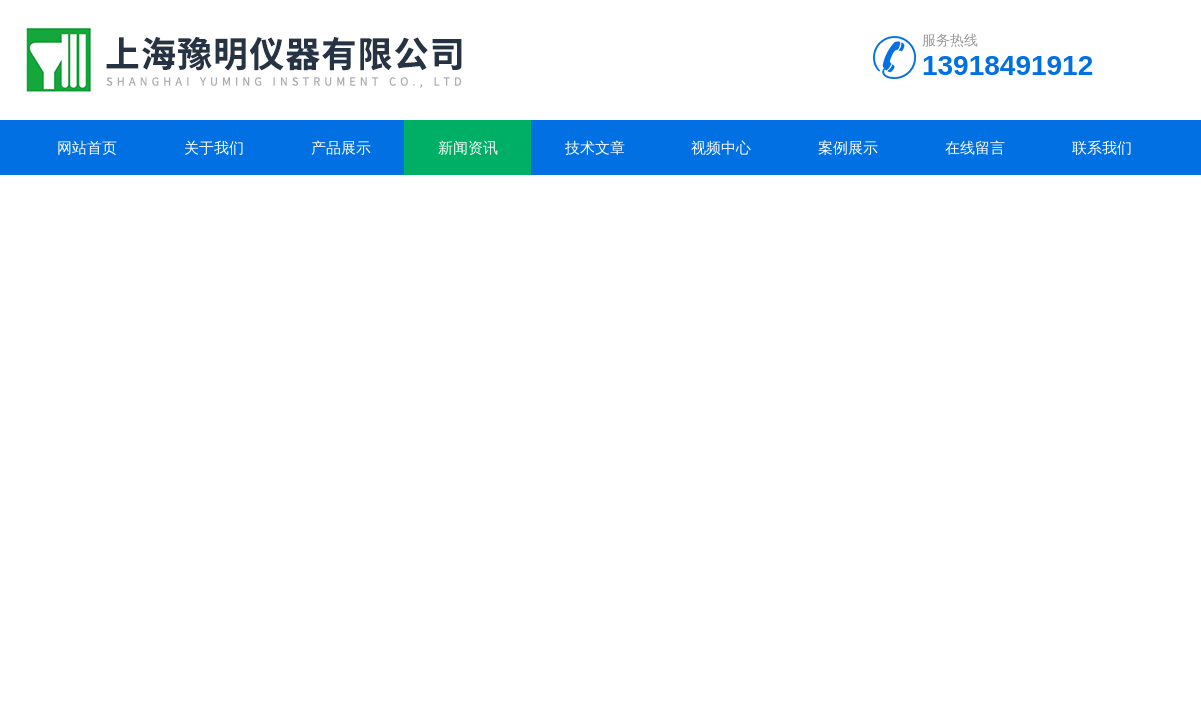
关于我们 (214, 147)
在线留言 (975, 147)
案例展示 (848, 147)
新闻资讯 (468, 147)
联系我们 (1102, 147)
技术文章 (595, 147)
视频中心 (721, 147)
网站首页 (87, 147)
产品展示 (341, 147)
